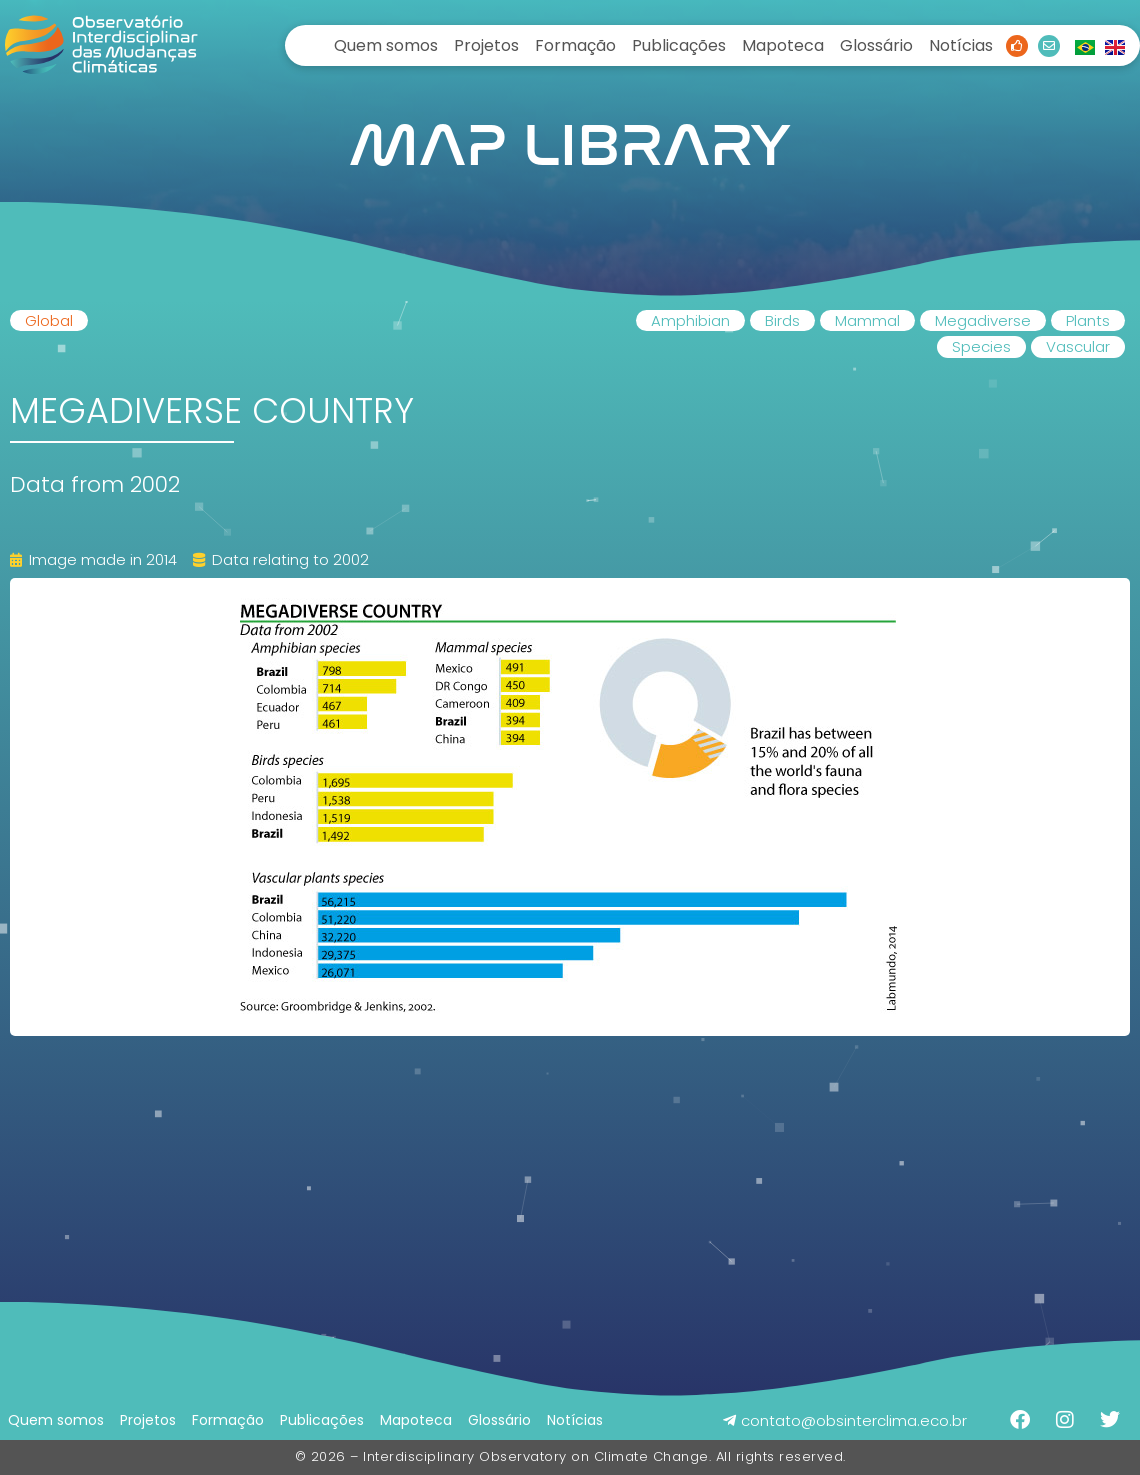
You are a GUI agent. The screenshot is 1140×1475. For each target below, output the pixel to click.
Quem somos (386, 45)
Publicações (679, 45)
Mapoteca (783, 45)
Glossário (876, 45)
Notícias (961, 45)
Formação (575, 45)
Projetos (486, 45)
